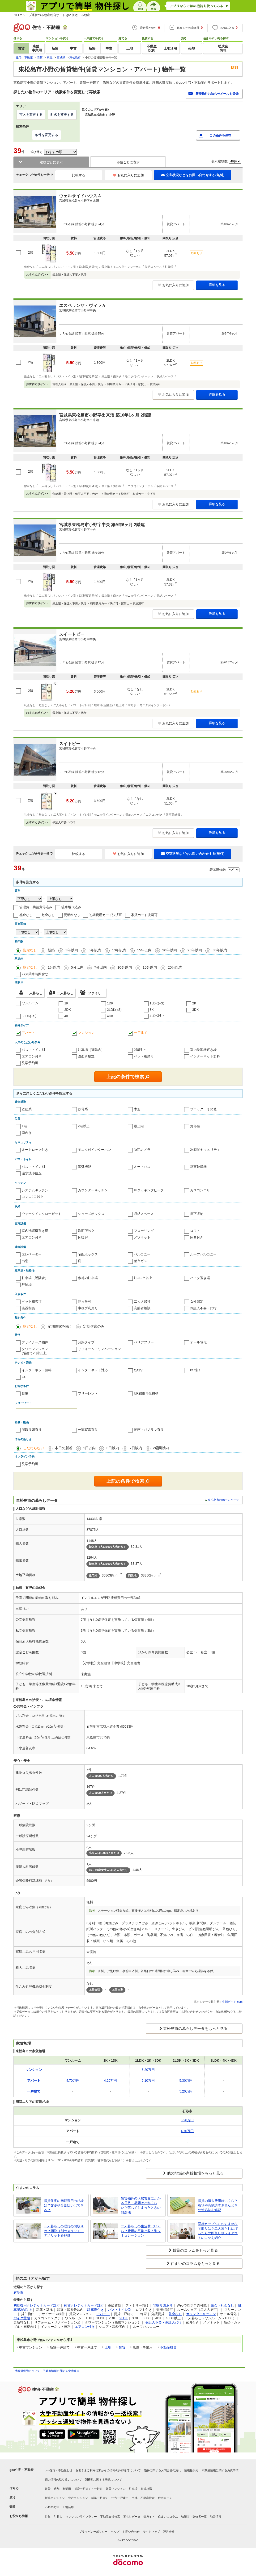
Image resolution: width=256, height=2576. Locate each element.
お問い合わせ (131, 2531)
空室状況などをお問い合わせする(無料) (192, 175)
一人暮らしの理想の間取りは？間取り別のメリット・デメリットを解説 (64, 2230)
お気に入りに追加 (128, 175)
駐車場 (133, 2488)
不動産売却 (52, 2507)
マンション (86, 1033)
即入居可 (84, 1301)
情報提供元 (191, 2470)
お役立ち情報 (18, 2516)
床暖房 (83, 1237)
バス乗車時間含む (35, 974)
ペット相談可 (144, 1056)
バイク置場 (21, 2318)
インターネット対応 (93, 1370)
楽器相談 (28, 1308)
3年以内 (71, 950)
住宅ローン (165, 2498)
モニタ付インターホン (94, 1150)
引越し (58, 2516)
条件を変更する (46, 135)
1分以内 (54, 967)
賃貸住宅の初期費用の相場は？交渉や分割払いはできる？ (64, 2205)
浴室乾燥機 (198, 1166)
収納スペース (144, 1214)
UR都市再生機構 (146, 1393)
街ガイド (149, 2516)
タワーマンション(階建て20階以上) (35, 1351)
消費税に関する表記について (103, 2479)
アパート (28, 1033)
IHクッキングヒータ (149, 1190)
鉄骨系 (83, 1109)
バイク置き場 (200, 1278)
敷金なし (48, 915)
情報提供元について (27, 2371)
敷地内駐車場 (88, 1278)
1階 (24, 1126)
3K (152, 1009)
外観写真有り (88, 1430)
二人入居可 (142, 1301)
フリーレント (88, 1393)
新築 (51, 950)
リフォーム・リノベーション (99, 1349)
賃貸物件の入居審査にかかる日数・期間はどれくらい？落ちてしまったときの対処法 (141, 2205)
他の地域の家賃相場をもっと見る (195, 2173)
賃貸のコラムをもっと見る (195, 2250)
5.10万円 (148, 2080)
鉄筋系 (27, 1109)
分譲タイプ (86, 1342)
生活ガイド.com (232, 2001)
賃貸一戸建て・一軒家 (88, 2488)
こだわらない (33, 1448)
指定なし (30, 950)
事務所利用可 (88, 1308)
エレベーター (32, 1254)
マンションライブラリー (81, 2516)
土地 (108, 2347)
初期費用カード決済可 (105, 915)
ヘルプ (115, 2531)
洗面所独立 (86, 1056)
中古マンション (78, 2498)
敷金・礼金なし (222, 2305)
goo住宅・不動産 (21, 2470)
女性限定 (196, 1301)
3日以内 (112, 1448)
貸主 (25, 1393)
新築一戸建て (99, 2498)
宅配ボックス (88, 1254)
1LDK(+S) (157, 1003)
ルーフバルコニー (203, 1254)
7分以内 (100, 967)
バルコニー (142, 1254)
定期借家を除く (60, 1326)
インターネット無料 (205, 1056)
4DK (110, 1016)
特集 (48, 2516)
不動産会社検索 (110, 2516)
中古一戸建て (119, 2498)
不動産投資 (168, 2347)
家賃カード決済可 (144, 915)
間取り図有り (32, 1430)
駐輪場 (27, 1284)
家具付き (196, 1237)
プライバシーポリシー (93, 2531)
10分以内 (124, 967)
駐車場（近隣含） (91, 1050)
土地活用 (68, 2507)
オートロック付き (35, 1150)
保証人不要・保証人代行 (163, 2322)
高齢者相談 (142, 1308)
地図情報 (215, 2516)
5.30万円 (185, 2080)
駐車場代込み (71, 907)
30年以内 (220, 950)
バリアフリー (144, 1342)
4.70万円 (72, 2080)
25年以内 (195, 950)
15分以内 (150, 967)
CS (24, 1377)
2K (194, 1003)
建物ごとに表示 (51, 162)
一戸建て (140, 1033)
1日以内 (89, 1448)
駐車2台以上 (143, 1278)
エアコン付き (32, 1056)
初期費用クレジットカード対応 (36, 2305)
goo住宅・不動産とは (58, 2470)
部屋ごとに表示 (128, 162)
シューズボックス (91, 1214)
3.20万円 (148, 2070)
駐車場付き (95, 2310)
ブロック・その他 (203, 1109)
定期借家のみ (93, 1326)
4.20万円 (110, 2080)
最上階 (139, 1126)
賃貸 (122, 2347)
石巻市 (18, 2293)
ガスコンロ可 (200, 1190)
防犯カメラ (142, 1150)
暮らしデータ (131, 2516)
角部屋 (195, 1126)
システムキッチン (35, 1190)
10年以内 (119, 950)
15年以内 (144, 950)
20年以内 (169, 950)
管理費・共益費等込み (35, 907)
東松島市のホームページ (223, 1500)
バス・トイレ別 (33, 1050)
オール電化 (198, 1342)
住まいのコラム (168, 2516)
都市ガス (140, 1261)
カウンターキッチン (93, 1190)
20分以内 (175, 967)
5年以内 (95, 950)
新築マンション (55, 2498)
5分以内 (77, 967)
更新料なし (72, 915)
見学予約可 (30, 1063)
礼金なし (26, 915)
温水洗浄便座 (32, 1173)
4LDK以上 (157, 1016)
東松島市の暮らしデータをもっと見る (195, 2029)
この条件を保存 (220, 135)
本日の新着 (64, 1448)
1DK (110, 1003)
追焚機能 (84, 1166)
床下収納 (196, 1214)
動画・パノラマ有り (149, 1430)
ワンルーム (30, 1003)
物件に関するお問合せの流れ (162, 2470)
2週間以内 (161, 1448)
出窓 (25, 1261)
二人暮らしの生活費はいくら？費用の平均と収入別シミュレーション (141, 2230)
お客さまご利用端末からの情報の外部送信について (108, 2470)
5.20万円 (185, 2091)
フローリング (144, 1231)
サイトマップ (151, 2531)
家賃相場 (146, 2488)
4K (66, 1016)
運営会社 (169, 2531)
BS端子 (195, 1370)
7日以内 (136, 1448)
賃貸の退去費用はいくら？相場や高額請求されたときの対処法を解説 (218, 2205)
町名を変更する (62, 114)
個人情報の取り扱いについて (63, 2479)
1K (66, 1003)
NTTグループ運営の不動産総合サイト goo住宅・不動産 (51, 15)
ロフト (195, 1231)
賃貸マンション (116, 2488)
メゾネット (142, 1237)
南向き (27, 1133)
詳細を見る (217, 285)
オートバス (142, 1166)
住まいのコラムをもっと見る (195, 2264)
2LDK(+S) (114, 1009)
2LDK (123, 2318)
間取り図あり (163, 2305)
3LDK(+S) (29, 1016)
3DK (195, 1009)
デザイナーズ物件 (35, 1342)
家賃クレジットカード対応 (84, 2305)
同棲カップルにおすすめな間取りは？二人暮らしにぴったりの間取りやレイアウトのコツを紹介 (218, 2231)
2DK (67, 1009)
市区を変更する (31, 114)
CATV (138, 1370)
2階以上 (140, 1050)
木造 (137, 1109)
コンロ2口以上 (32, 1197)
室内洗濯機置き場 (203, 1050)
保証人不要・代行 (203, 1308)
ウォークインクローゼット (41, 1214)
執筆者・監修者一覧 (194, 2516)
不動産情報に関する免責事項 (61, 2371)
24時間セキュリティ (205, 1150)
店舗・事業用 (62, 2488)
